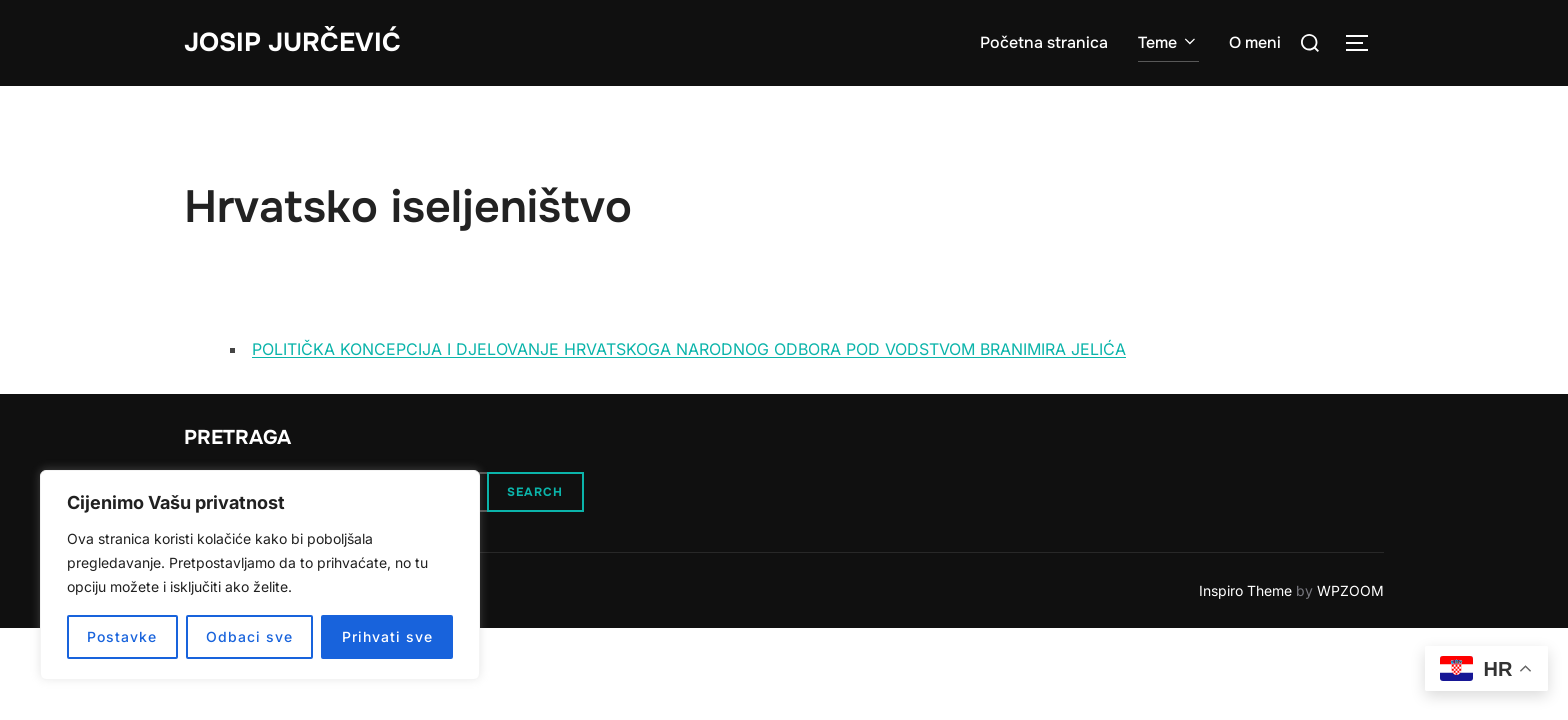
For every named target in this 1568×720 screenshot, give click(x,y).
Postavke (122, 636)
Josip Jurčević (292, 42)
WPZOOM (1350, 590)
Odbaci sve (249, 636)
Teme (1168, 42)
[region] (260, 575)
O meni (1255, 42)
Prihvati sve (387, 636)
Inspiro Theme (1245, 590)
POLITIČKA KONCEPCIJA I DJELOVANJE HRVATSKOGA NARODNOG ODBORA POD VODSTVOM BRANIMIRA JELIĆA (689, 349)
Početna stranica (1044, 42)
